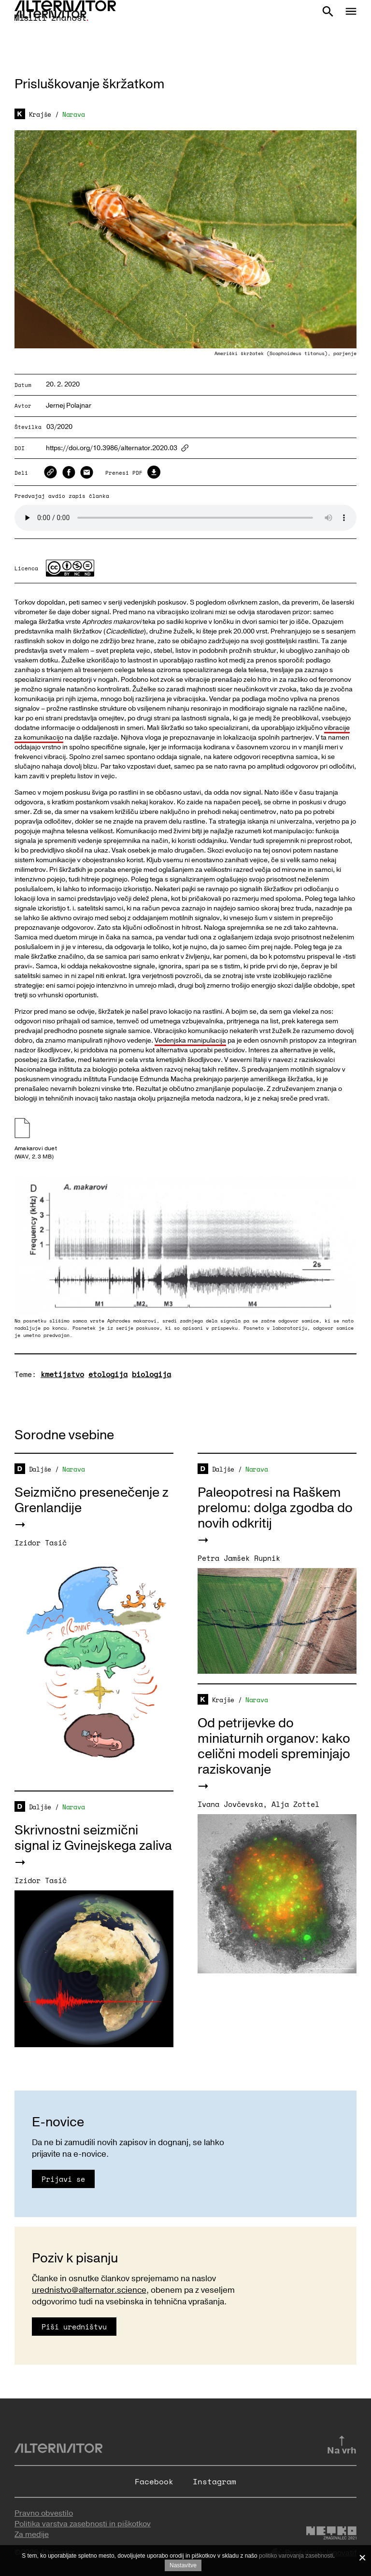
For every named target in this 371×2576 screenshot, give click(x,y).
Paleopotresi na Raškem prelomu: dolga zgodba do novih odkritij (275, 1508)
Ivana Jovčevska (230, 1804)
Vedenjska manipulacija (190, 1040)
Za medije (31, 2534)
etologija (108, 1374)
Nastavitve (183, 2565)
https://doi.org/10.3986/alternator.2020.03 (111, 448)
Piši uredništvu (74, 2326)
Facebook (154, 2481)
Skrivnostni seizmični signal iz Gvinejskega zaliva (93, 1838)
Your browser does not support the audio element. (185, 518)
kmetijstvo (62, 1374)
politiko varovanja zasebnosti (296, 2555)
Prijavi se (63, 2179)
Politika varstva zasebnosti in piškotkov (82, 2524)
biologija (151, 1374)
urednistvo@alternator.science (89, 2290)
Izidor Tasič (40, 1542)
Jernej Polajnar (68, 405)
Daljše (40, 1469)
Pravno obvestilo (43, 2513)
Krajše (40, 114)
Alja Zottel (295, 1804)
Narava (73, 114)
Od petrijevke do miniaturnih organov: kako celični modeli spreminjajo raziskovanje (274, 1746)
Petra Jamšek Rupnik (239, 1558)
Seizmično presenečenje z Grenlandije (91, 1500)
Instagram (214, 2481)
